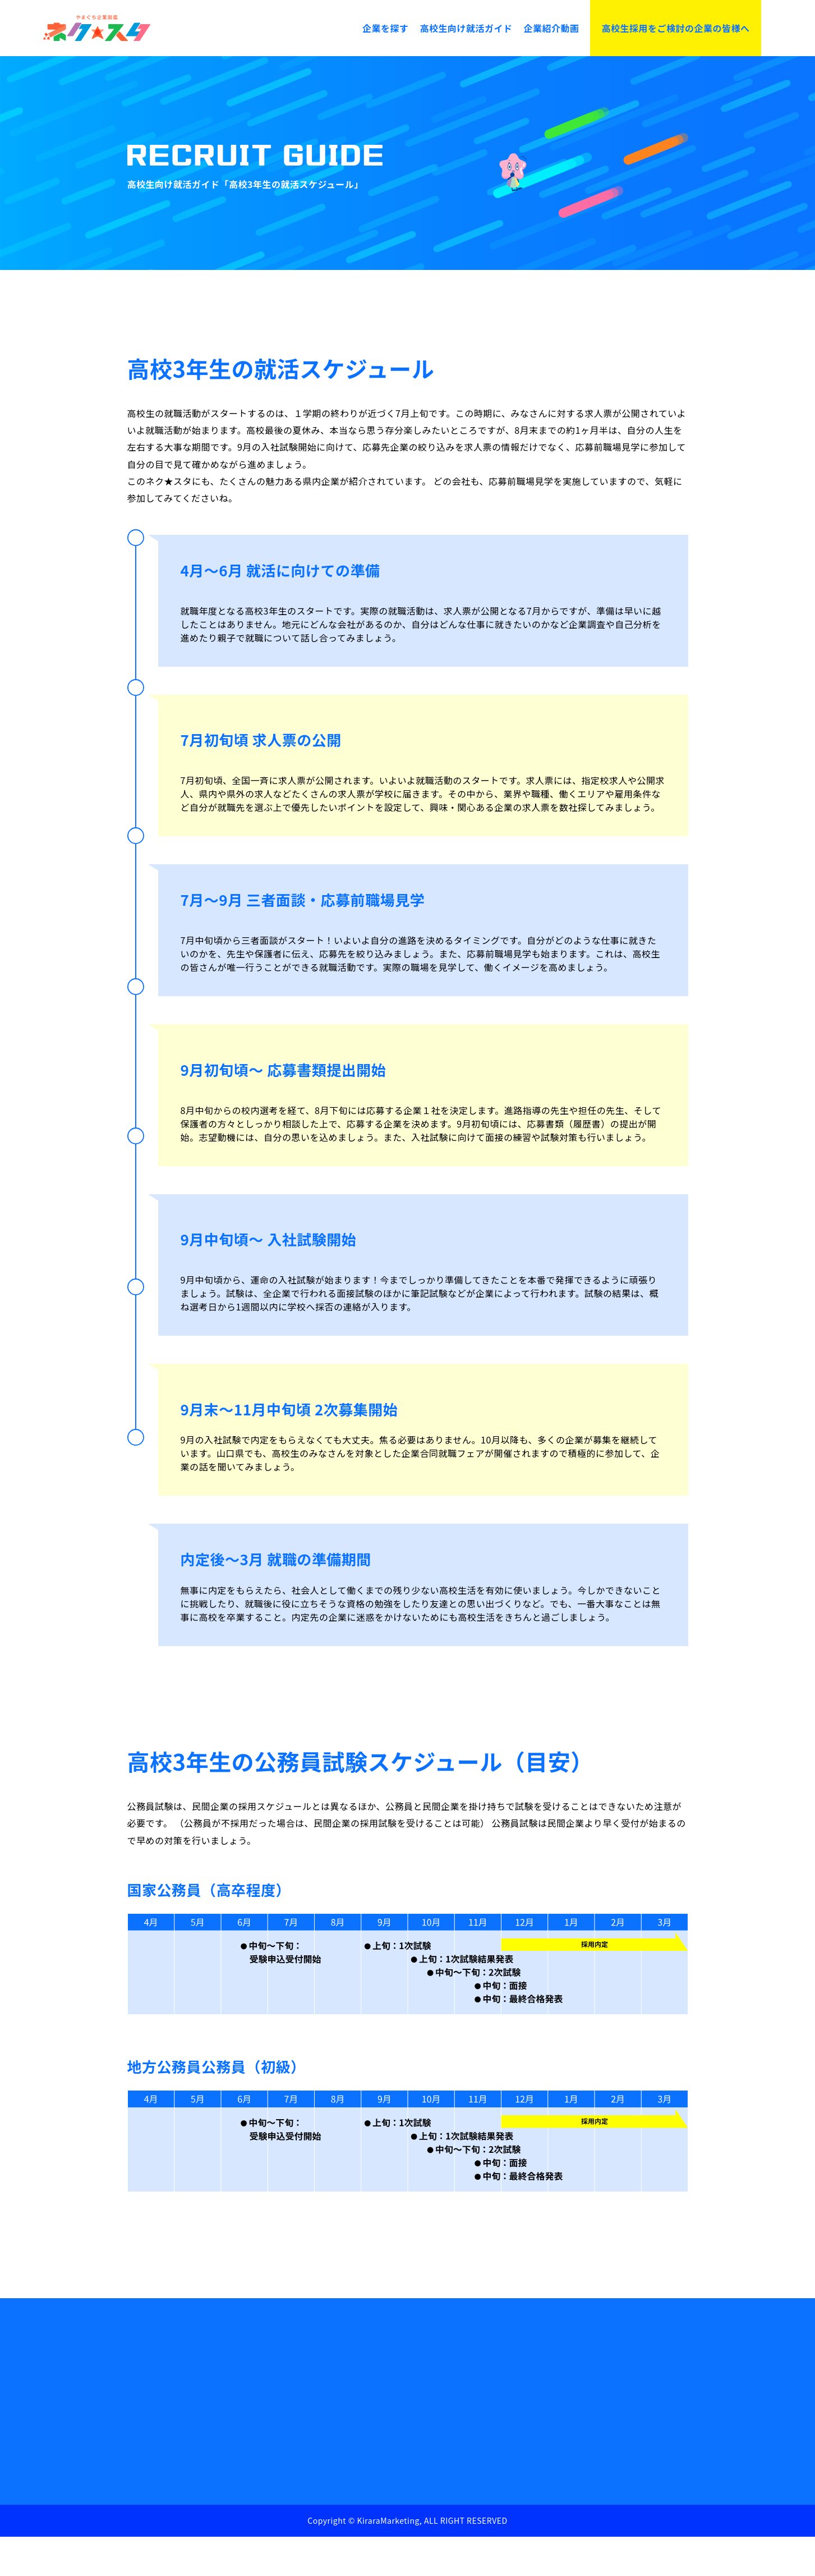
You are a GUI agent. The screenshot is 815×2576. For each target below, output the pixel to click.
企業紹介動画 (551, 28)
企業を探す (385, 28)
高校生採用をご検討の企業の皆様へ (675, 28)
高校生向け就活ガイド (466, 28)
